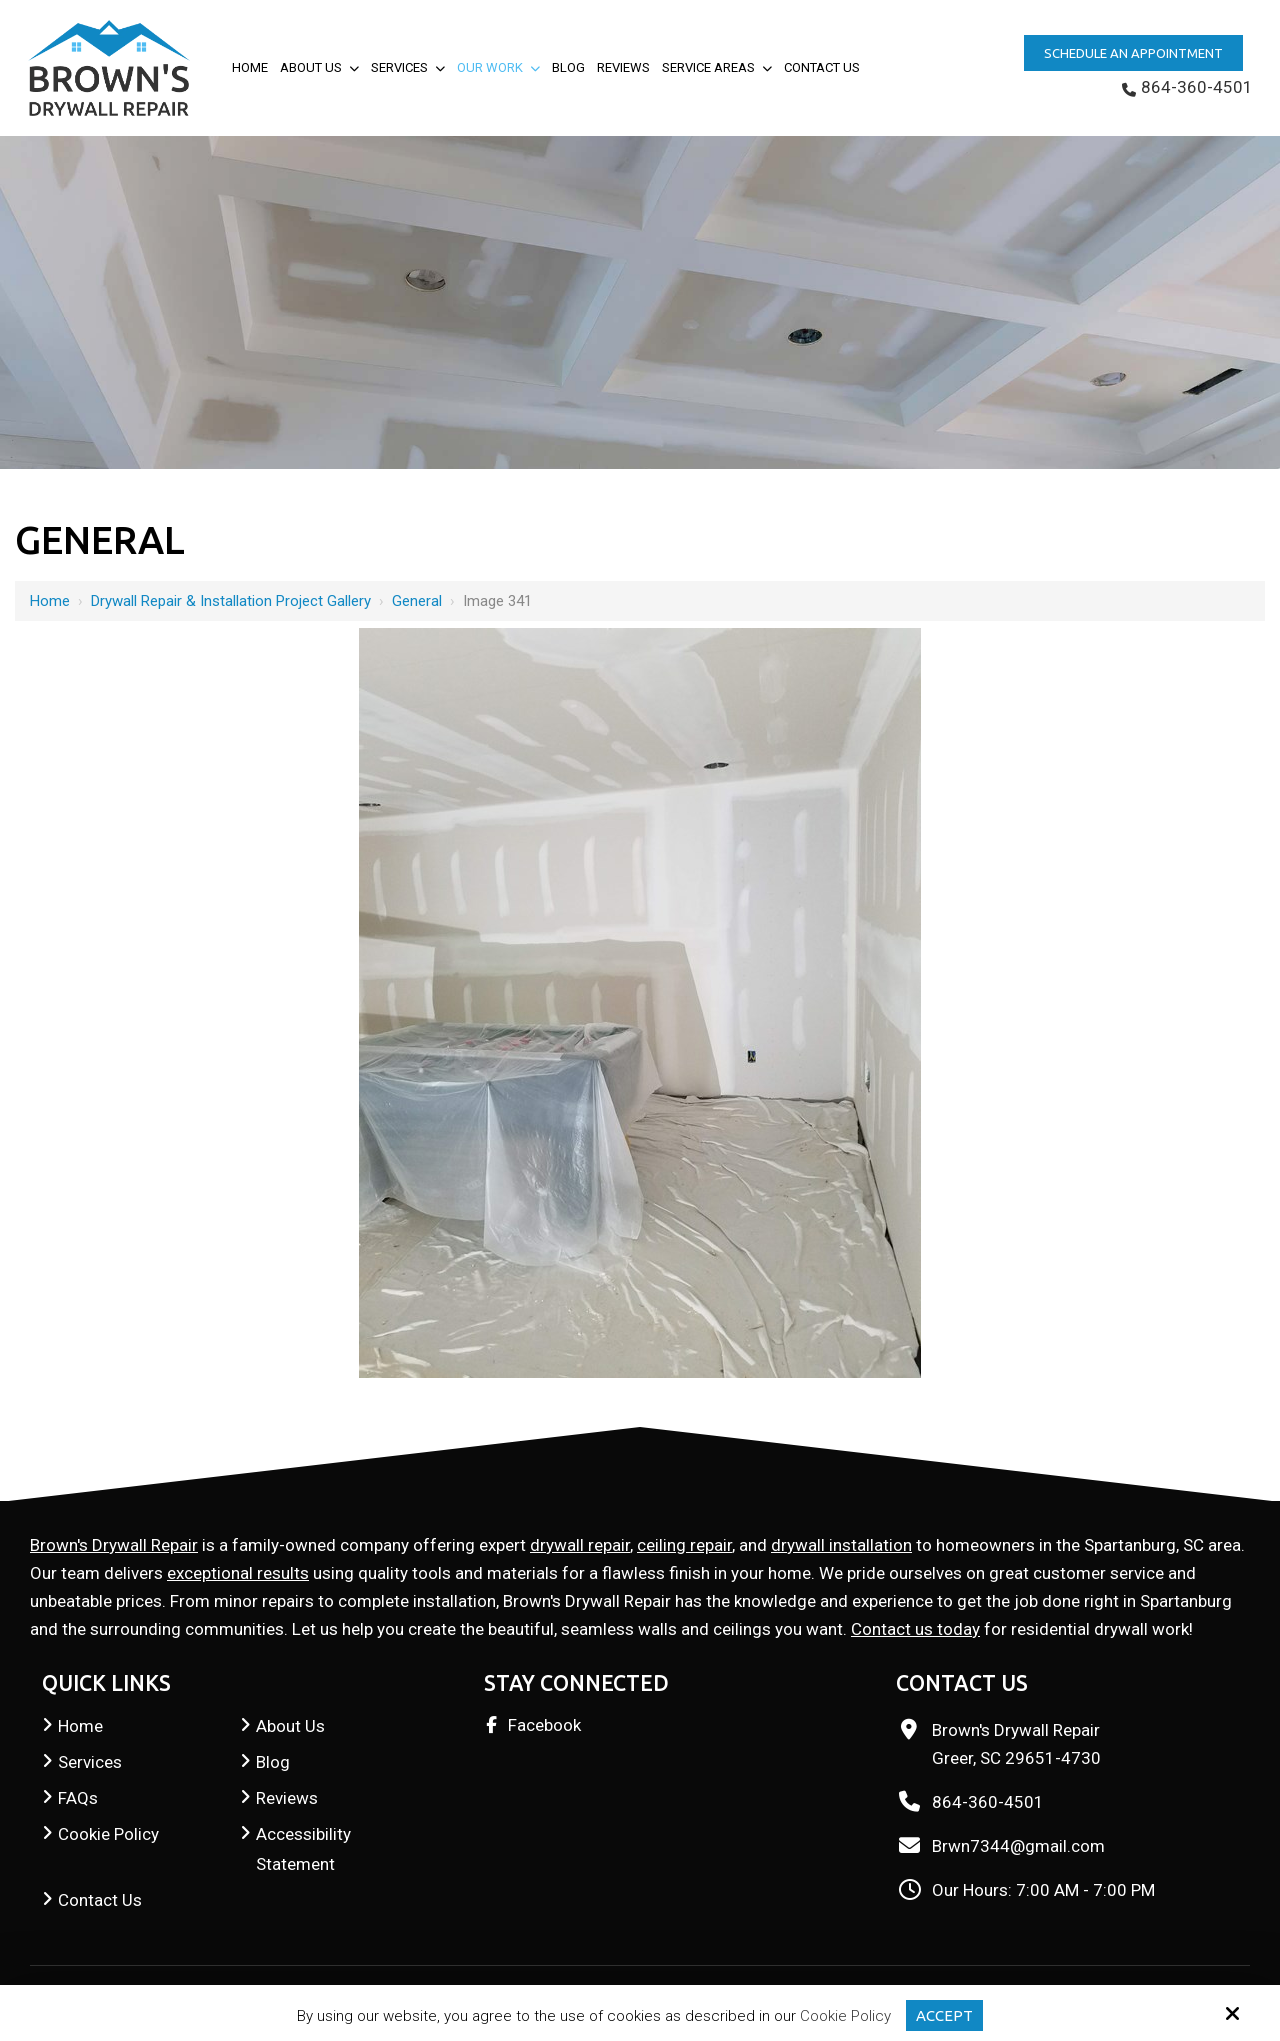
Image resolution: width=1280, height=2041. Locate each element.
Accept (944, 2015)
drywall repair (580, 1545)
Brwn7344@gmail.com (1018, 1846)
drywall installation (841, 1545)
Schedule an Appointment (1133, 53)
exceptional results (238, 1573)
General (417, 601)
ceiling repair (684, 1545)
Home (50, 601)
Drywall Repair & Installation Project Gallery (231, 601)
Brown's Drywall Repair (114, 1545)
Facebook (544, 1725)
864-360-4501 (1187, 87)
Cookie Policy (845, 2016)
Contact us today (915, 1629)
